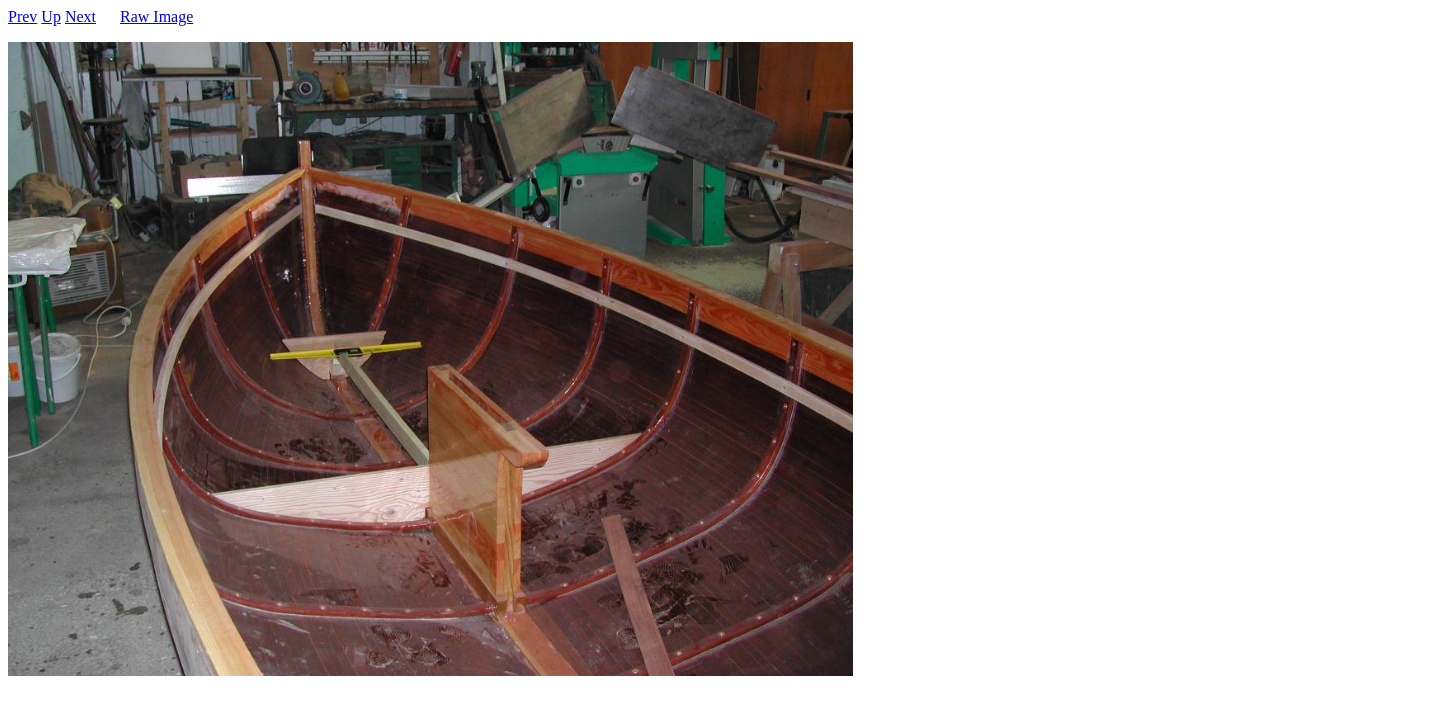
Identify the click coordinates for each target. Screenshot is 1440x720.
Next (80, 16)
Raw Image (156, 16)
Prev (22, 16)
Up (51, 16)
